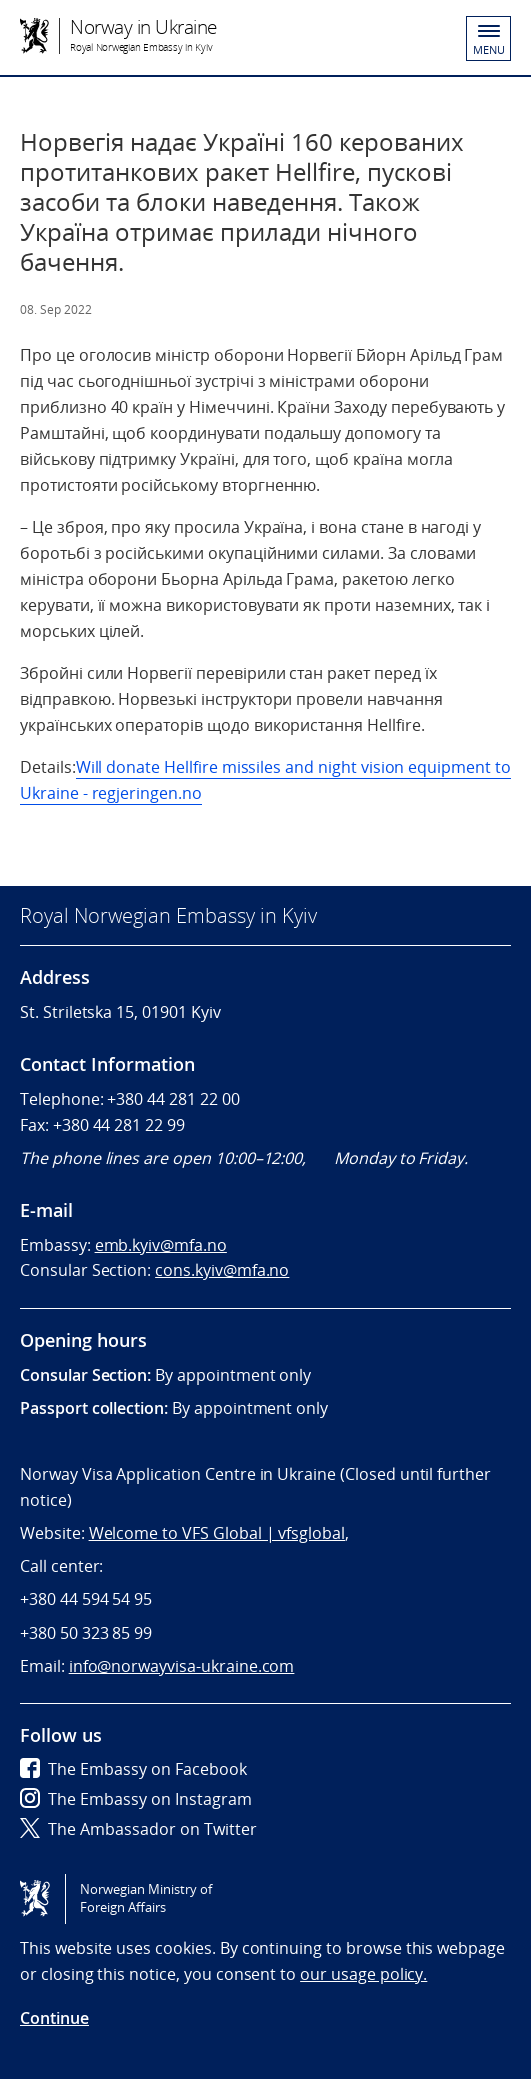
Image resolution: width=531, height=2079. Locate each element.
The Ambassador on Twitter (138, 1829)
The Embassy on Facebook (133, 1769)
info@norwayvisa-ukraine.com (182, 1666)
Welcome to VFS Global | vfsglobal (217, 1533)
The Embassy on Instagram (136, 1799)
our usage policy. (363, 1974)
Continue (54, 2018)
